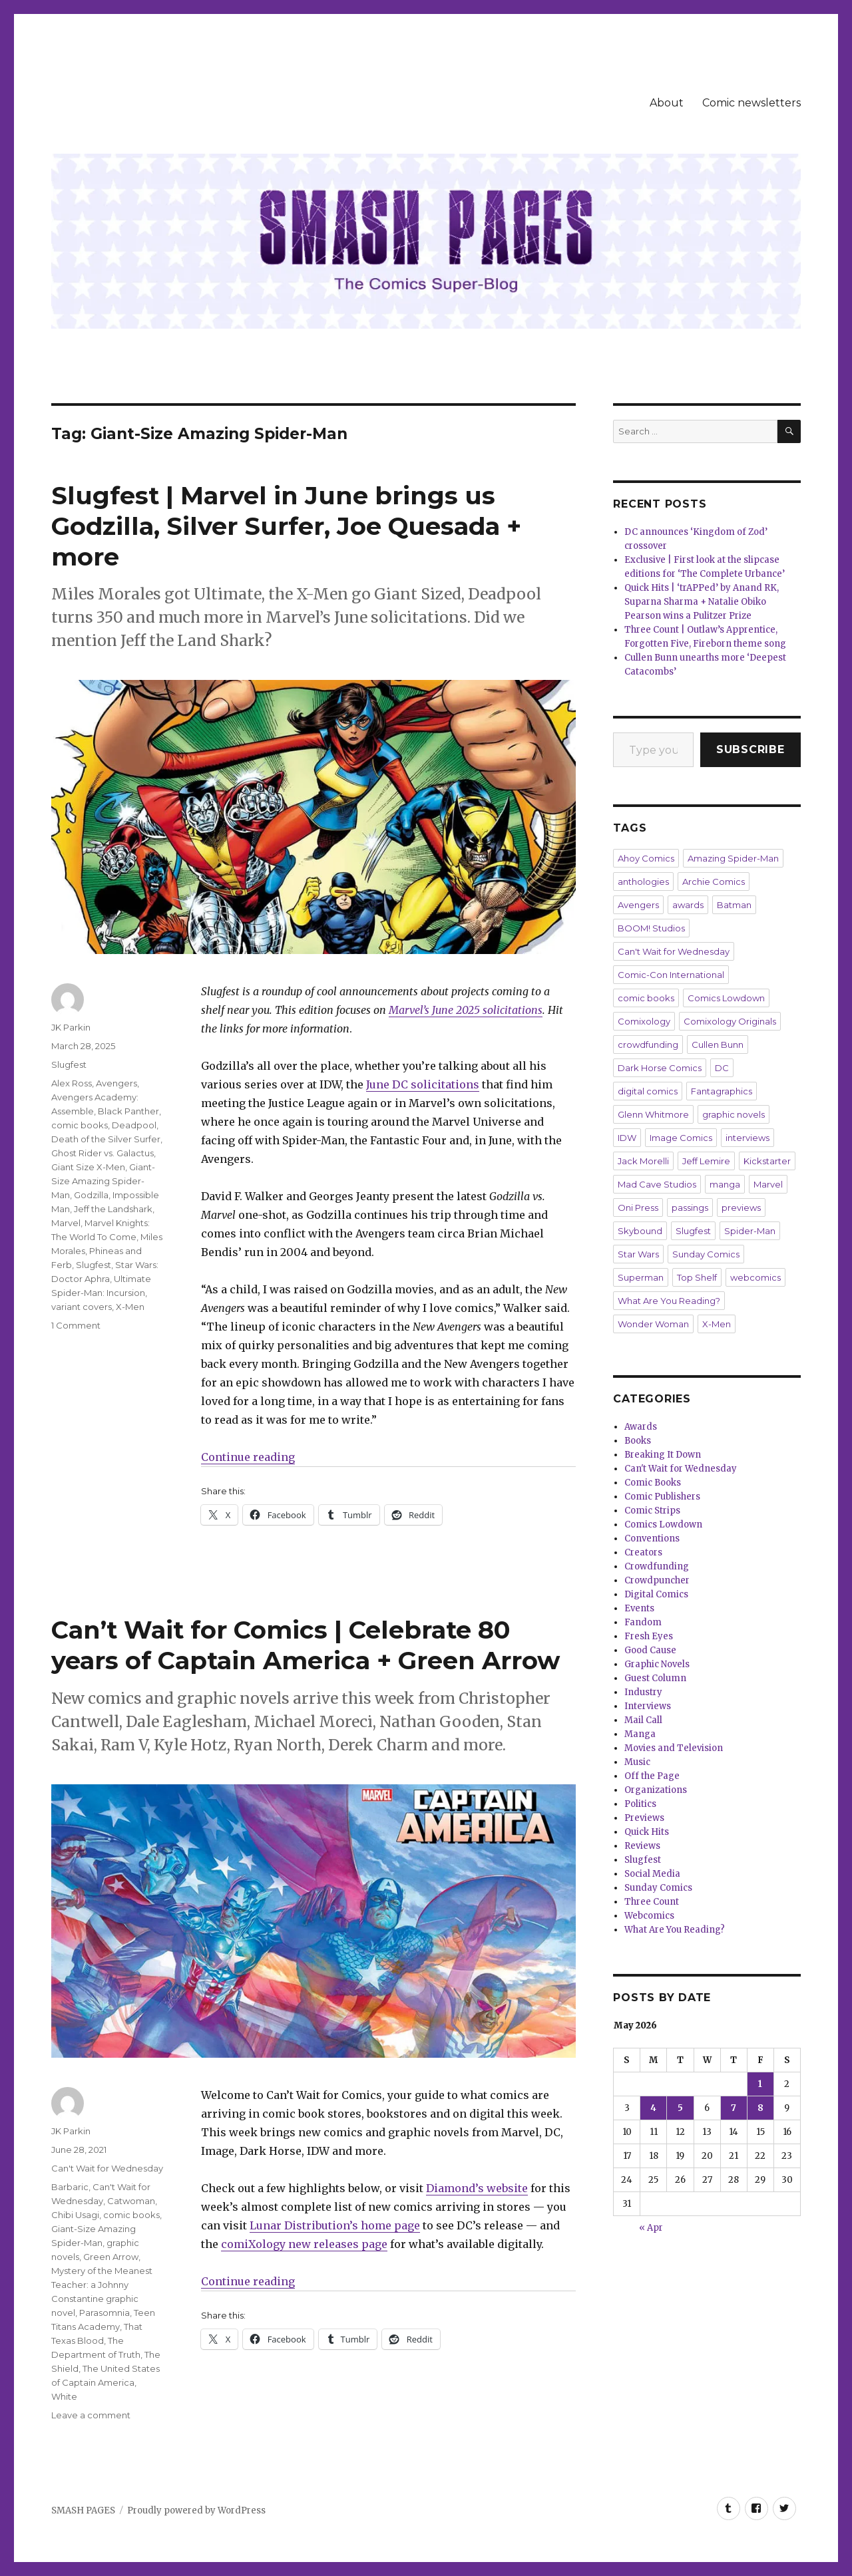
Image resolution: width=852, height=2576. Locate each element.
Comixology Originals (730, 1021)
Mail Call (643, 1720)
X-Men (130, 1306)
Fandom (643, 1622)
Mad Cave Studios (657, 1184)
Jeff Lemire (706, 1161)
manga (725, 1184)
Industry (643, 1692)
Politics (640, 1804)
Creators (643, 1552)
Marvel (66, 1222)
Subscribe (750, 749)
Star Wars (638, 1254)
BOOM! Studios (651, 928)
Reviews (642, 1846)
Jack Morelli (643, 1161)
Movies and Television (673, 1748)
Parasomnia (104, 2312)
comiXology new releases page (304, 2244)
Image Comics (681, 1137)
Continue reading (248, 1457)
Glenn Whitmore (653, 1114)
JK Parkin (71, 1027)
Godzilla (91, 1195)
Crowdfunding (656, 1566)
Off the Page (652, 1776)
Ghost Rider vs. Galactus (102, 1153)
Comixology (644, 1021)
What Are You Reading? (669, 1300)
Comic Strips (652, 1510)
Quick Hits (646, 1832)
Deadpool (134, 1125)
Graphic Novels (657, 1664)
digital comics (648, 1091)
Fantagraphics (721, 1091)
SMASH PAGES (83, 2510)
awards (688, 904)
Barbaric (70, 2186)
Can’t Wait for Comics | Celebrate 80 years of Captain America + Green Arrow (305, 1645)
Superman (641, 1277)
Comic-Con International (671, 974)
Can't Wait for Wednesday (107, 2168)
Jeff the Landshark (113, 1209)
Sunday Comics (706, 1254)
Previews (644, 1818)
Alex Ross (71, 1083)
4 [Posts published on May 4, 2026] (653, 2108)
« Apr (651, 2227)
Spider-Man (749, 1230)
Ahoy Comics (646, 858)
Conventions (652, 1538)
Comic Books (652, 1482)
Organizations (655, 1790)
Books (637, 1440)
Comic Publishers (662, 1496)
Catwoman (131, 2200)
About (667, 102)
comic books (79, 1125)
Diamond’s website (477, 2188)
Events (639, 1608)
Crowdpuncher (657, 1580)
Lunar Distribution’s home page (335, 2225)
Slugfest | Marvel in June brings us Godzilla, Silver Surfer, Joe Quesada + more (286, 525)
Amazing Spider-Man (733, 858)
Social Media (652, 1873)
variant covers (81, 1306)
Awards (640, 1426)
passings (690, 1207)
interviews (747, 1137)
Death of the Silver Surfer (105, 1139)
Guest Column (655, 1678)
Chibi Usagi (75, 2214)
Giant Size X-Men (88, 1167)
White (64, 2396)
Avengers (116, 1083)
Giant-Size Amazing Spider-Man (103, 1181)
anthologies (643, 881)
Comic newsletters (751, 102)
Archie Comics (713, 881)
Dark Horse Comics (660, 1067)
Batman (734, 904)
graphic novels (733, 1114)
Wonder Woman (653, 1324)
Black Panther (128, 1111)
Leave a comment (90, 2415)
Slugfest (69, 1064)
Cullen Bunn (718, 1044)
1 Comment (76, 1325)
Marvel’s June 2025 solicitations (465, 1010)
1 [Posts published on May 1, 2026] (760, 2084)
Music (637, 1762)
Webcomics (649, 1915)
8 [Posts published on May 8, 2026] (760, 2108)
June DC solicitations (422, 1084)
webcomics (755, 1277)
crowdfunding (648, 1044)
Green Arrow (110, 2256)
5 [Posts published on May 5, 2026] (680, 2108)
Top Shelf (697, 1277)
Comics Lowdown (726, 998)
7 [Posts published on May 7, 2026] (733, 2108)
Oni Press (638, 1207)
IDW (627, 1137)
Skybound (640, 1230)
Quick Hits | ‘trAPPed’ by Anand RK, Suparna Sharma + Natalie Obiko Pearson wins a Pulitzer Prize (701, 601)
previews (741, 1207)
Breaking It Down (662, 1454)
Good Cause (650, 1650)
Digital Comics (656, 1594)
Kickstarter (767, 1161)
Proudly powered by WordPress (196, 2510)
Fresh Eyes (648, 1636)
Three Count (651, 1901)
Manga (640, 1734)
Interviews (647, 1706)
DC (722, 1067)
